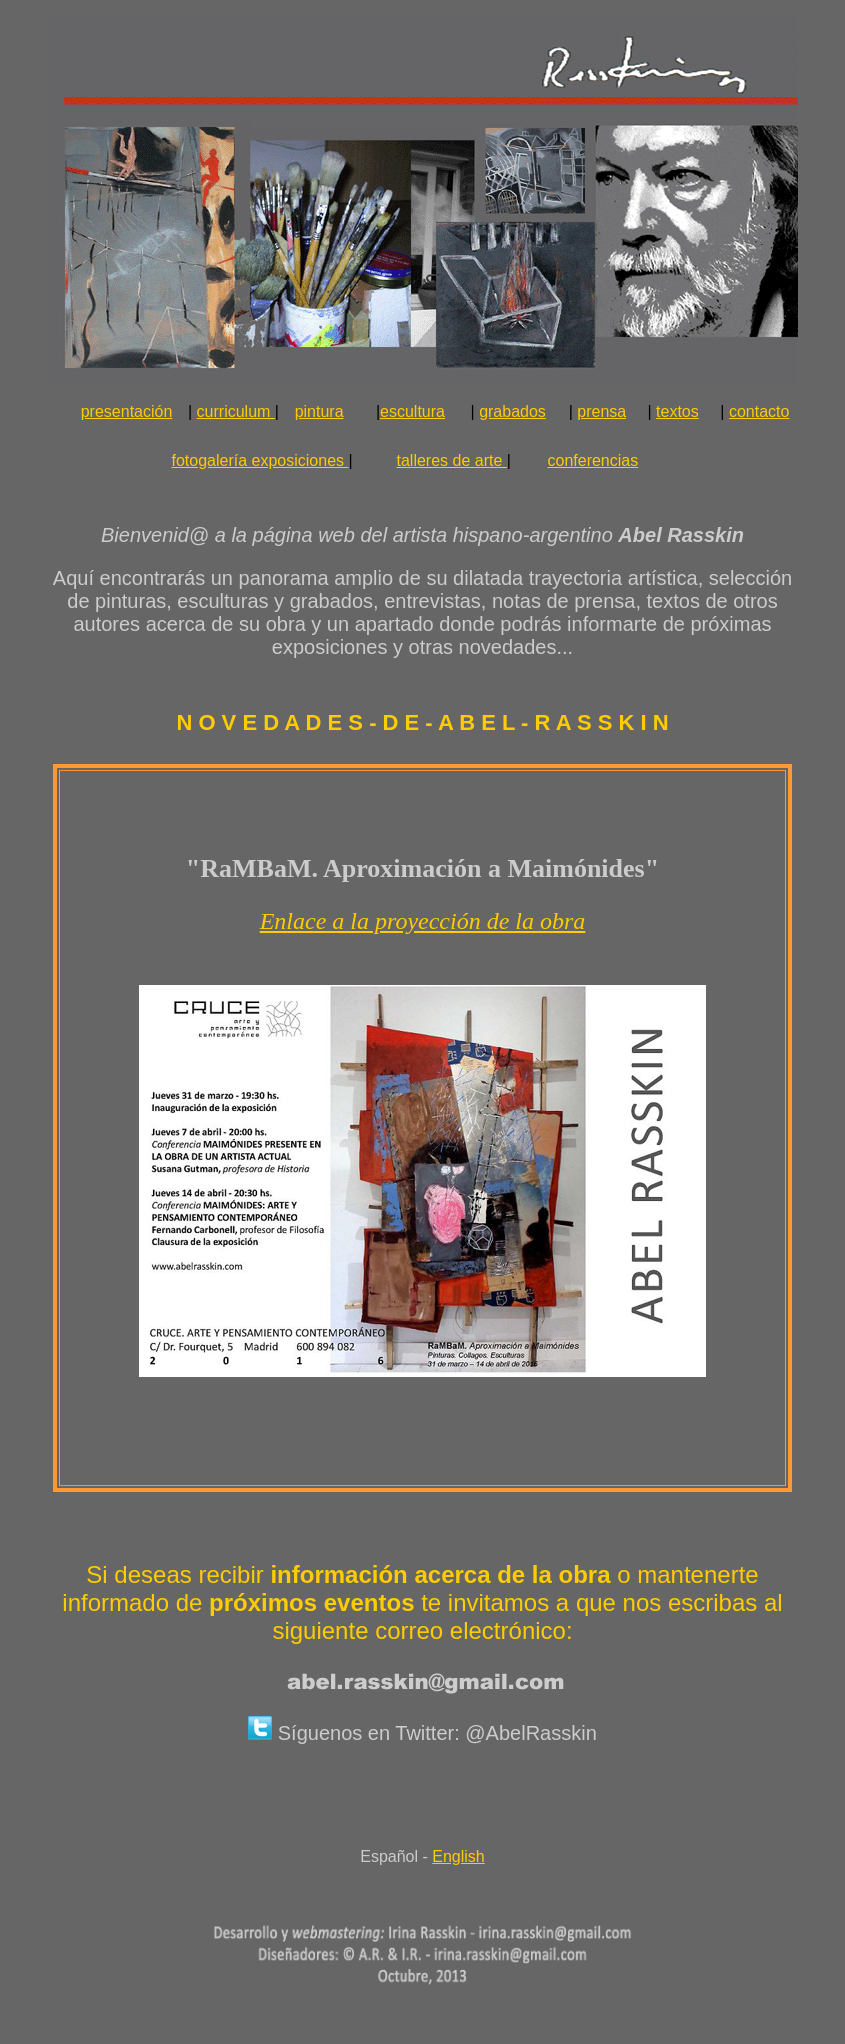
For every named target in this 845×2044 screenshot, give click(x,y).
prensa (601, 411)
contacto (759, 411)
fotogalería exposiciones (262, 460)
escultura (412, 411)
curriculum (236, 411)
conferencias (593, 460)
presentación (127, 411)
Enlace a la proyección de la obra (423, 921)
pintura (319, 411)
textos (677, 411)
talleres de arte (452, 460)
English (458, 1856)
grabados (512, 411)
